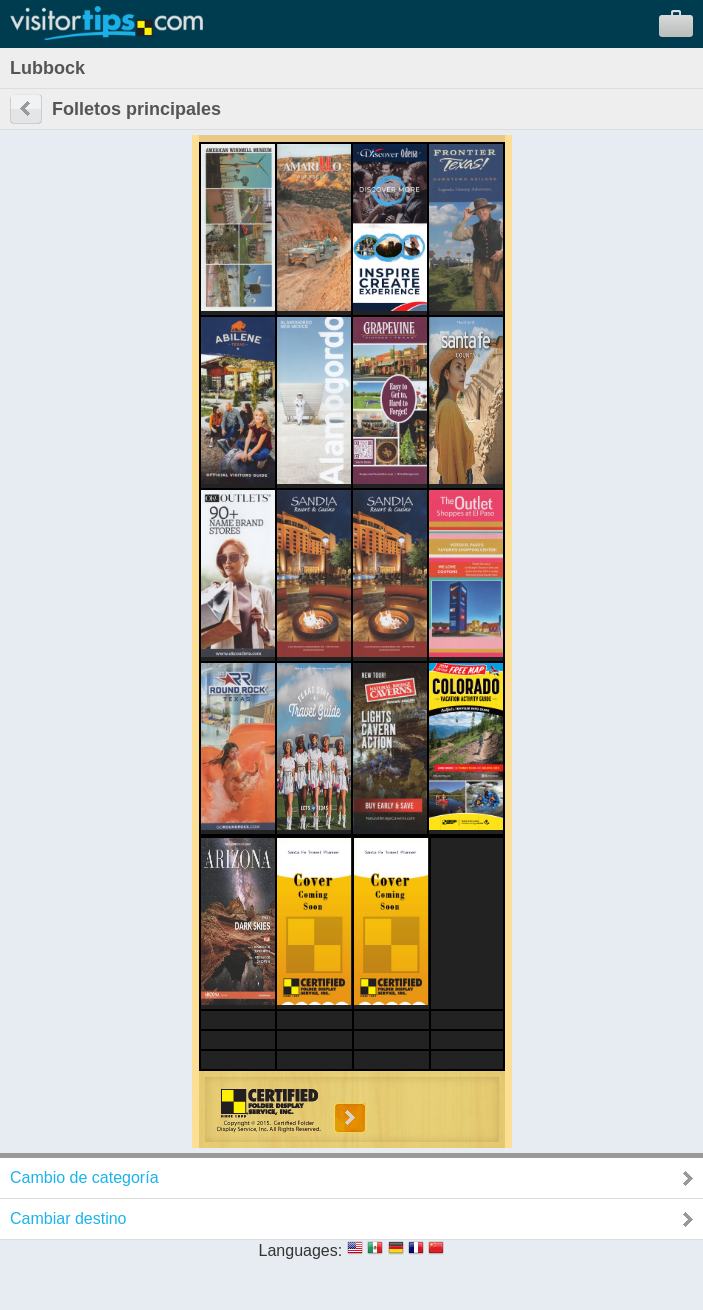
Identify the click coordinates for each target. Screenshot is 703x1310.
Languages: (301, 1250)
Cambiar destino (68, 1218)
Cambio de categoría (84, 1177)
